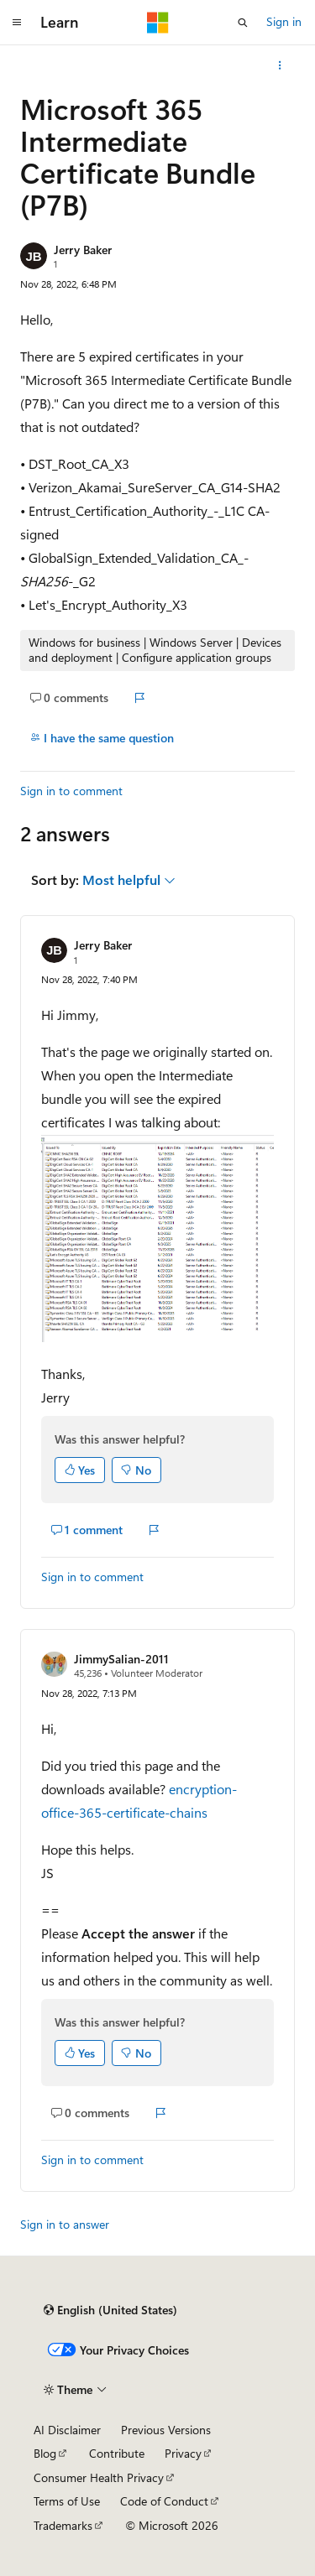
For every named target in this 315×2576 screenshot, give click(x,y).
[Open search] (243, 23)
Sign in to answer (64, 2224)
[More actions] (280, 65)
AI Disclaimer (67, 2430)
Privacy (183, 2453)
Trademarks (63, 2525)
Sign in (284, 21)
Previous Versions (166, 2430)
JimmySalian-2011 (121, 1659)
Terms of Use (67, 2501)
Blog (45, 2453)
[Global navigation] (17, 23)
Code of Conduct (164, 2501)
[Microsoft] (158, 23)
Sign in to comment (71, 791)
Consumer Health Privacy (99, 2477)
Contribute (116, 2453)
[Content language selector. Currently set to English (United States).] (110, 2310)
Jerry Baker (83, 250)
